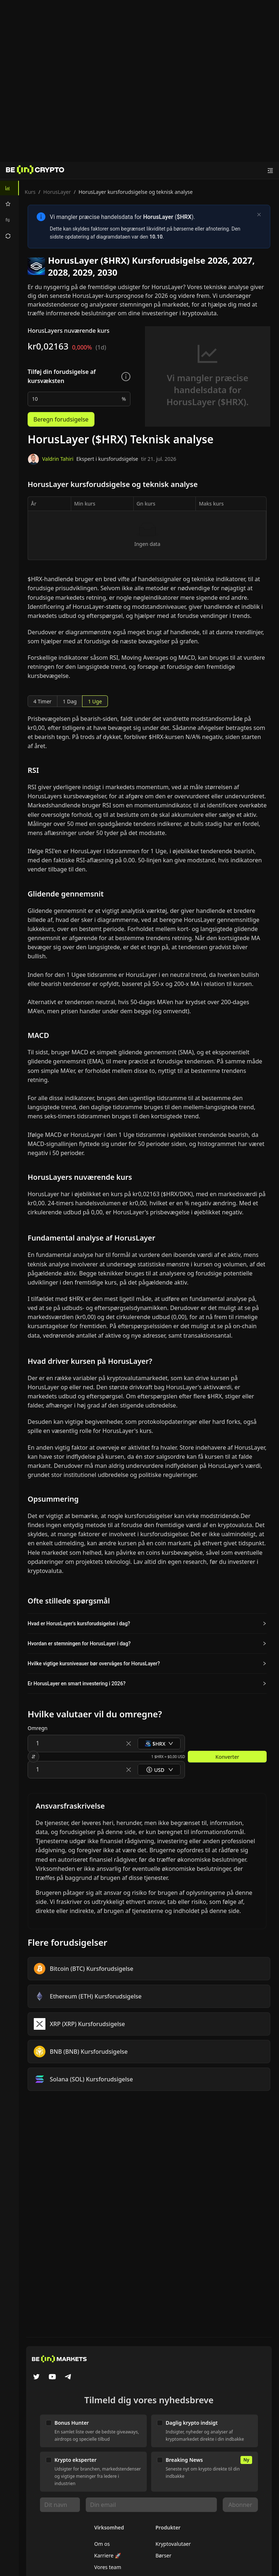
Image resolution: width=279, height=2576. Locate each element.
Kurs (30, 191)
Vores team (107, 2567)
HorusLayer (57, 191)
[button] (147, 1623)
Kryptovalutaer (173, 2543)
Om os (102, 2543)
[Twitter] (36, 2377)
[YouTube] (52, 2377)
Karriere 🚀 (107, 2555)
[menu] (9, 212)
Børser (163, 2555)
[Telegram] (68, 2377)
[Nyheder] (35, 170)
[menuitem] (9, 188)
